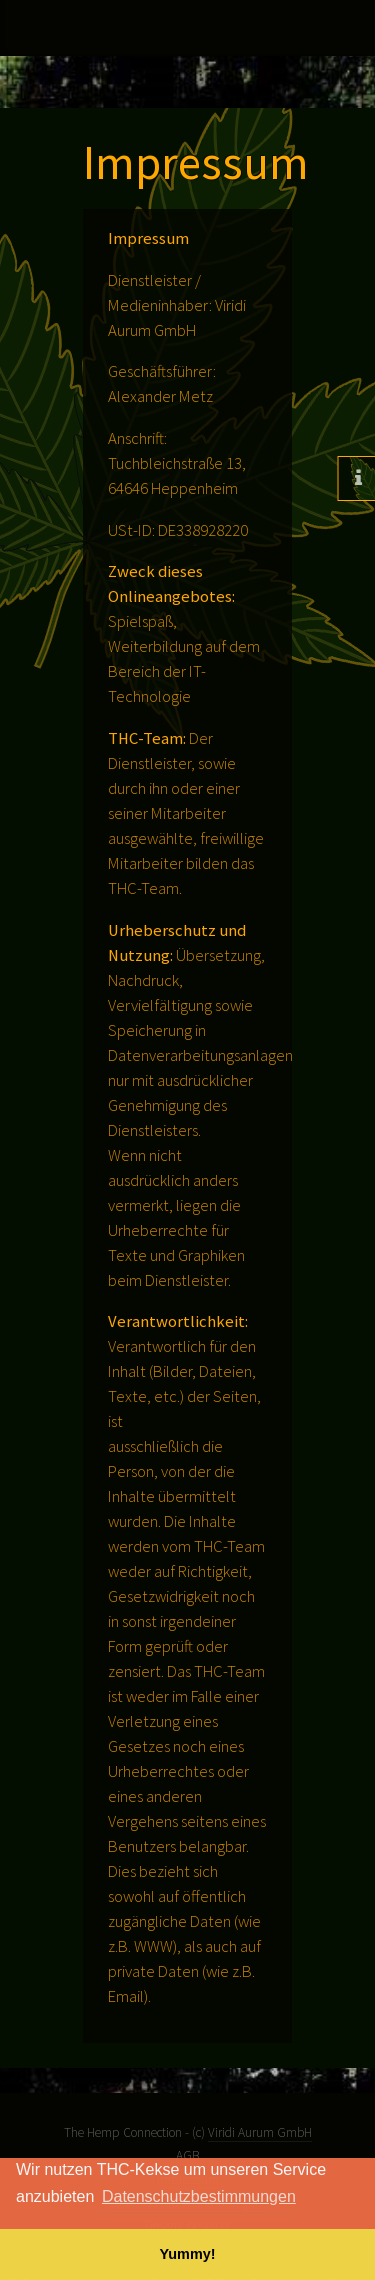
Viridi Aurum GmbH (260, 2132)
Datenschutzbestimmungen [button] (199, 2196)
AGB (187, 2155)
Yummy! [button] (188, 2254)
